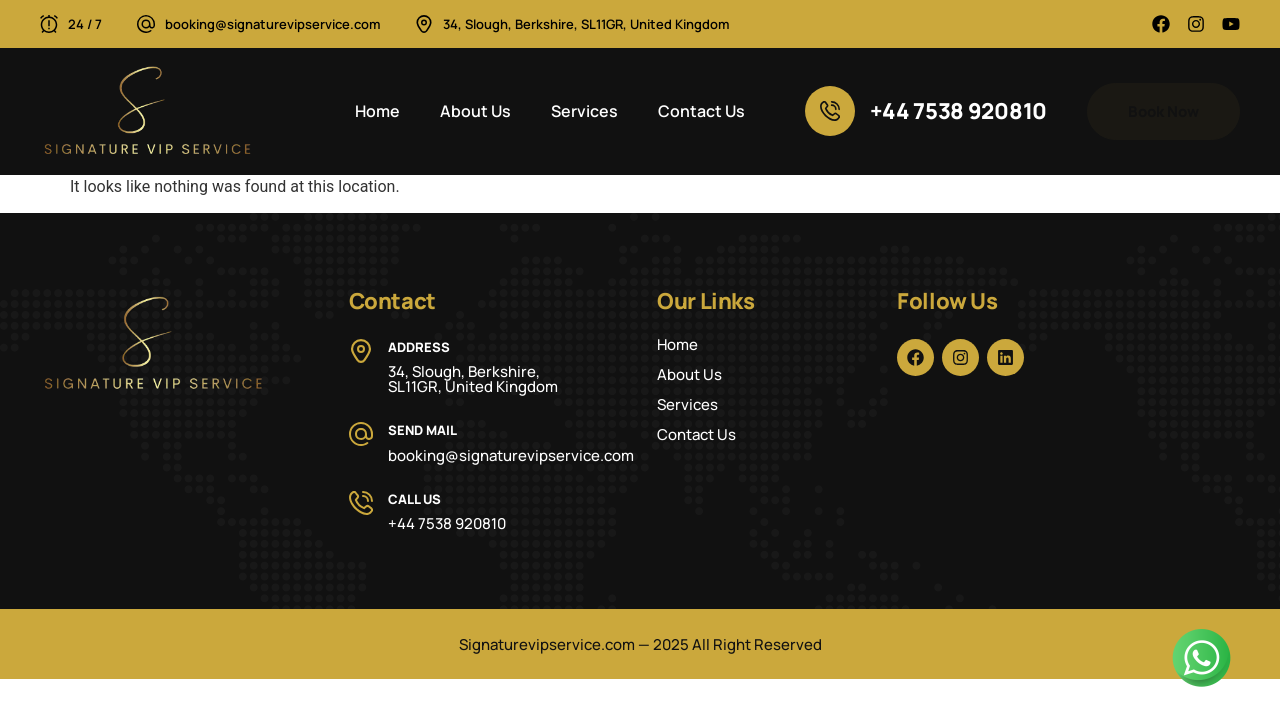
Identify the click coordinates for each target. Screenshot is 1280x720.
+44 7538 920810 (959, 111)
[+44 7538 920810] (830, 111)
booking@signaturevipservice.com (272, 24)
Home (377, 111)
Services (584, 111)
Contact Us (701, 111)
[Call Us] (361, 503)
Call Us (414, 499)
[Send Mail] (361, 434)
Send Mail (422, 430)
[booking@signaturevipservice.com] (146, 24)
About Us (475, 111)
